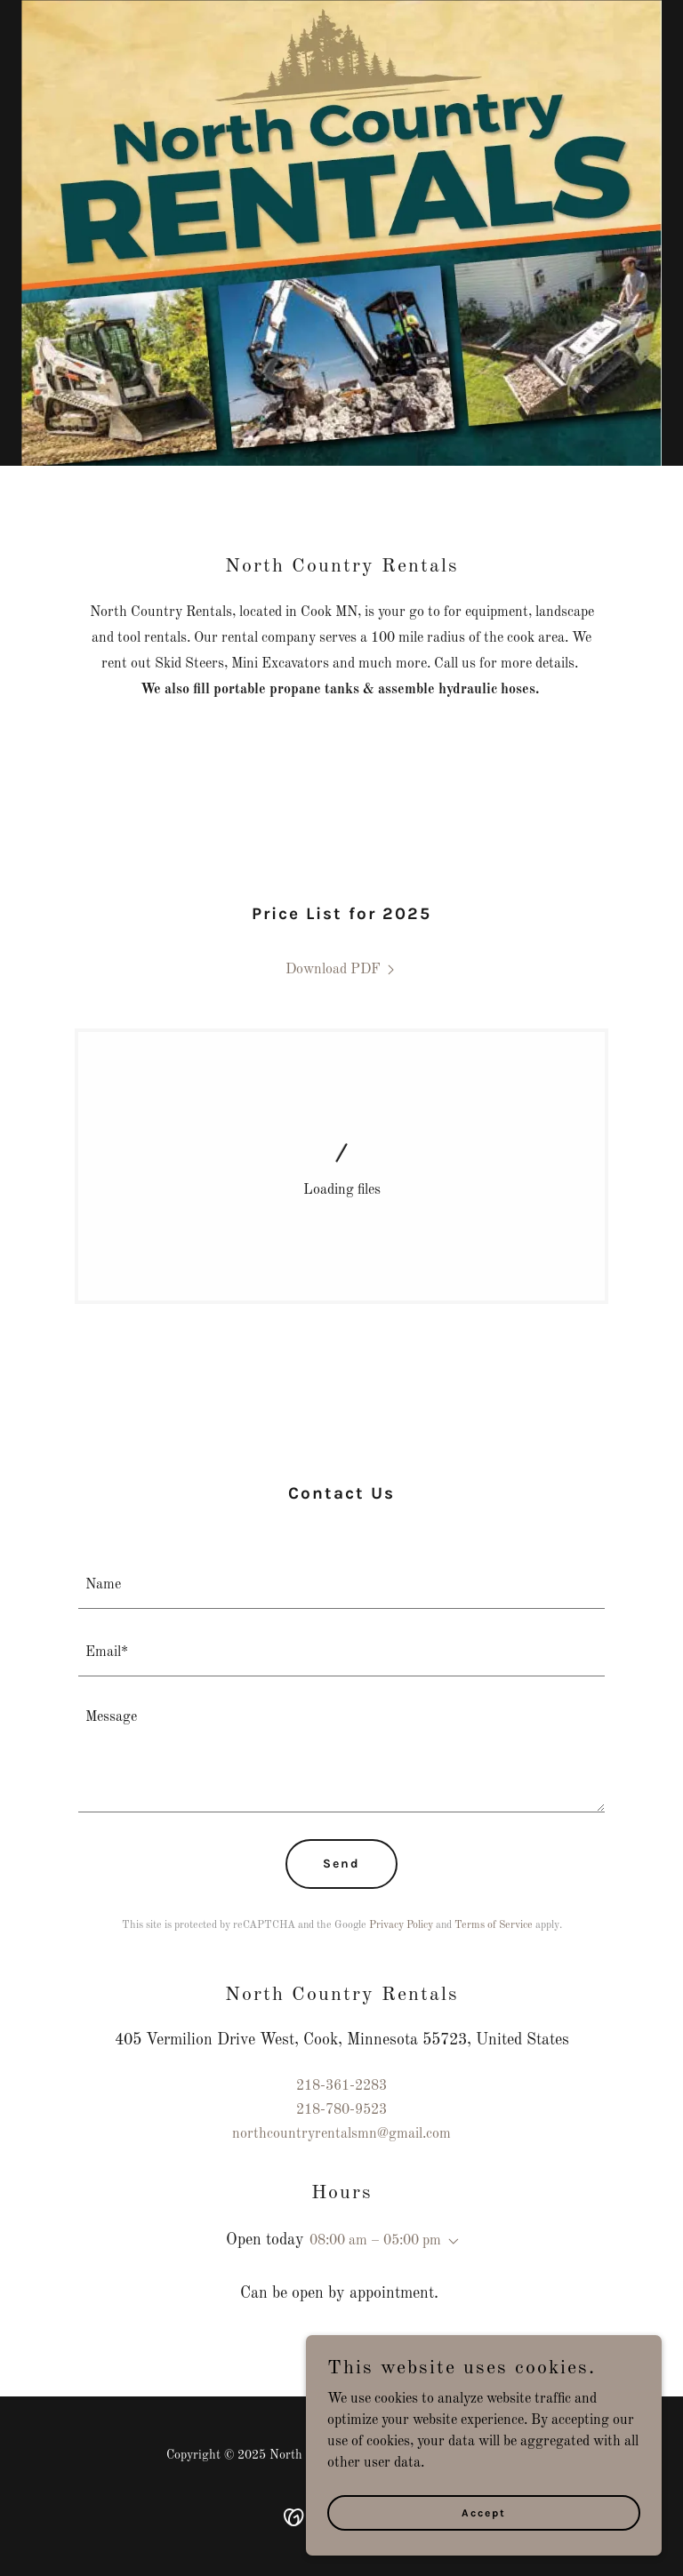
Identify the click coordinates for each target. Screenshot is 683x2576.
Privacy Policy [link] (401, 1925)
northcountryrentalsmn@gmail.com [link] (341, 2134)
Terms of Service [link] (493, 1925)
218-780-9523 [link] (341, 2110)
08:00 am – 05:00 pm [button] (375, 2241)
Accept (484, 2512)
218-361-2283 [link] (341, 2086)
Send (341, 1863)
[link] (341, 970)
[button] (450, 2242)
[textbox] (341, 1586)
